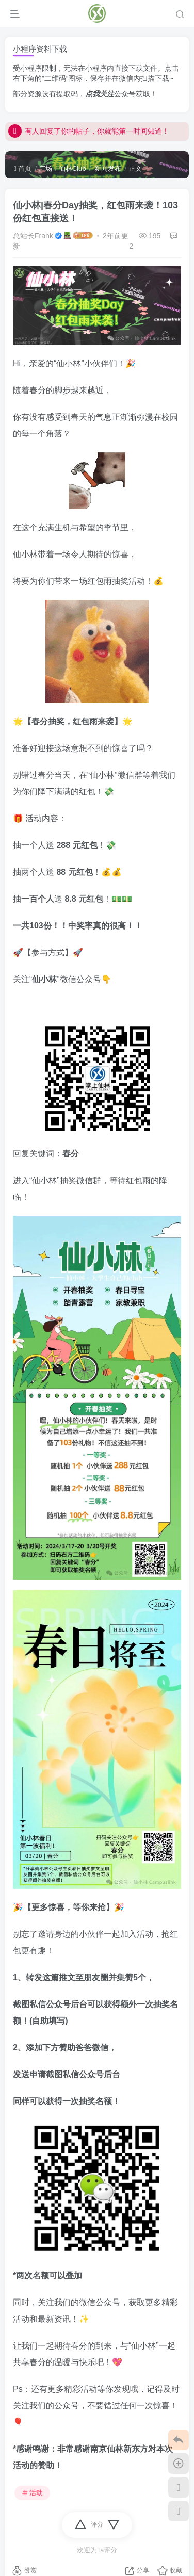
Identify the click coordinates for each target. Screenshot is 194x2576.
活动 (32, 2493)
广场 (45, 168)
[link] (97, 1061)
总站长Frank (33, 236)
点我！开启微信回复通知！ (59, 126)
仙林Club (72, 168)
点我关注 (99, 94)
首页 (22, 168)
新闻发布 (107, 168)
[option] (97, 1061)
